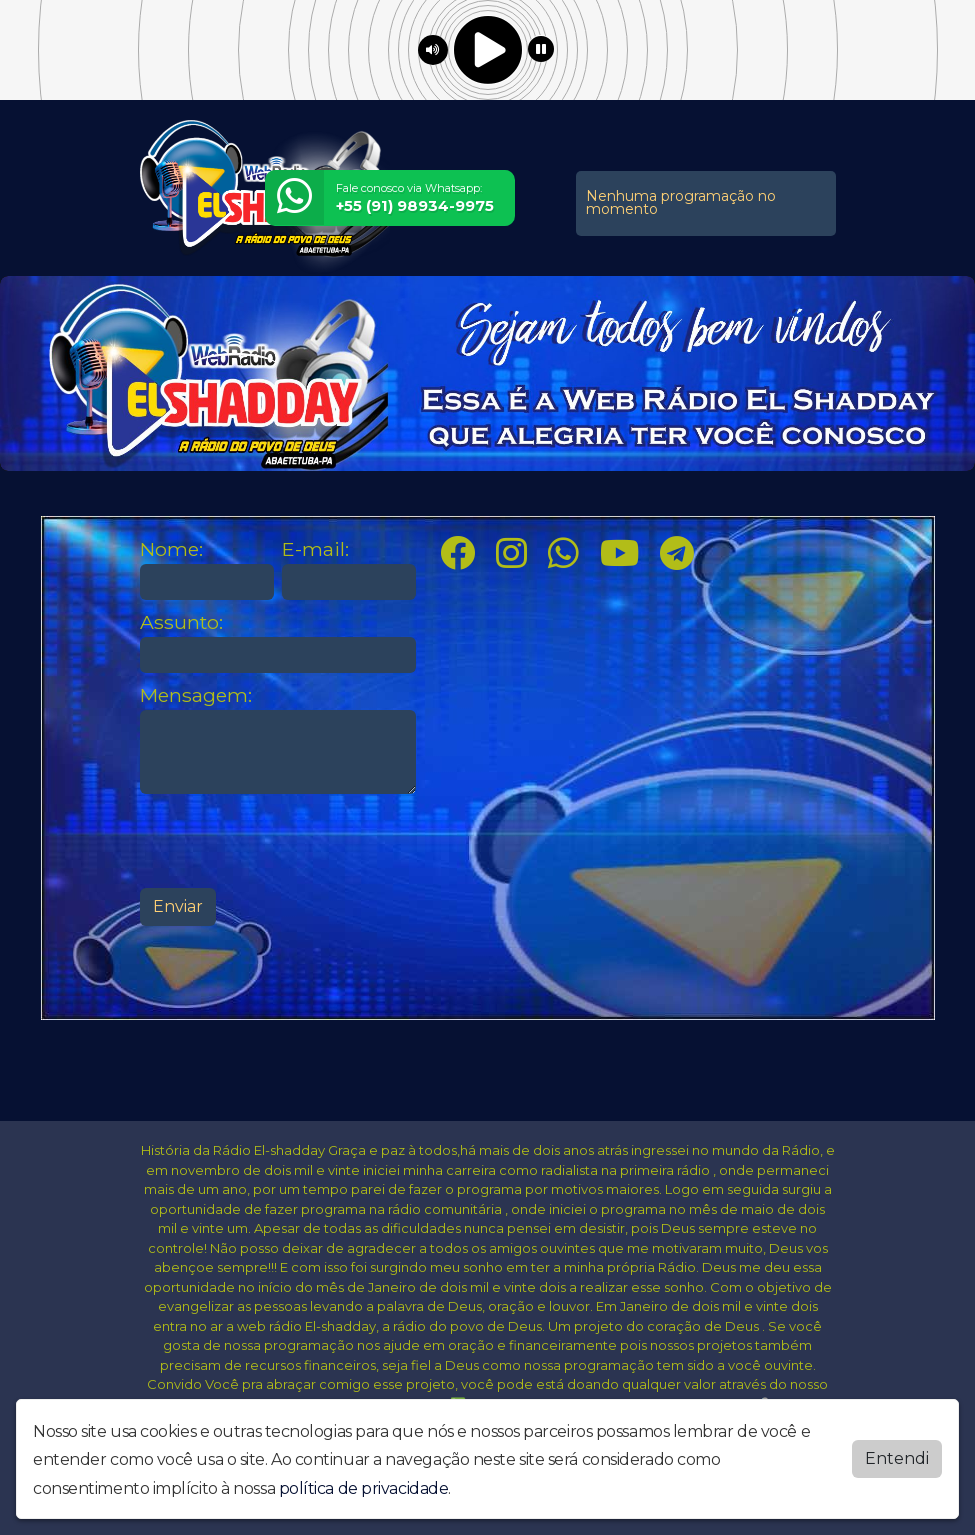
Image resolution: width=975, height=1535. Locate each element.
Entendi (897, 1458)
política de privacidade (364, 1488)
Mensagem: (196, 695)
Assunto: (181, 622)
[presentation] (292, 841)
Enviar (178, 906)
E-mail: (315, 549)
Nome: (171, 549)
